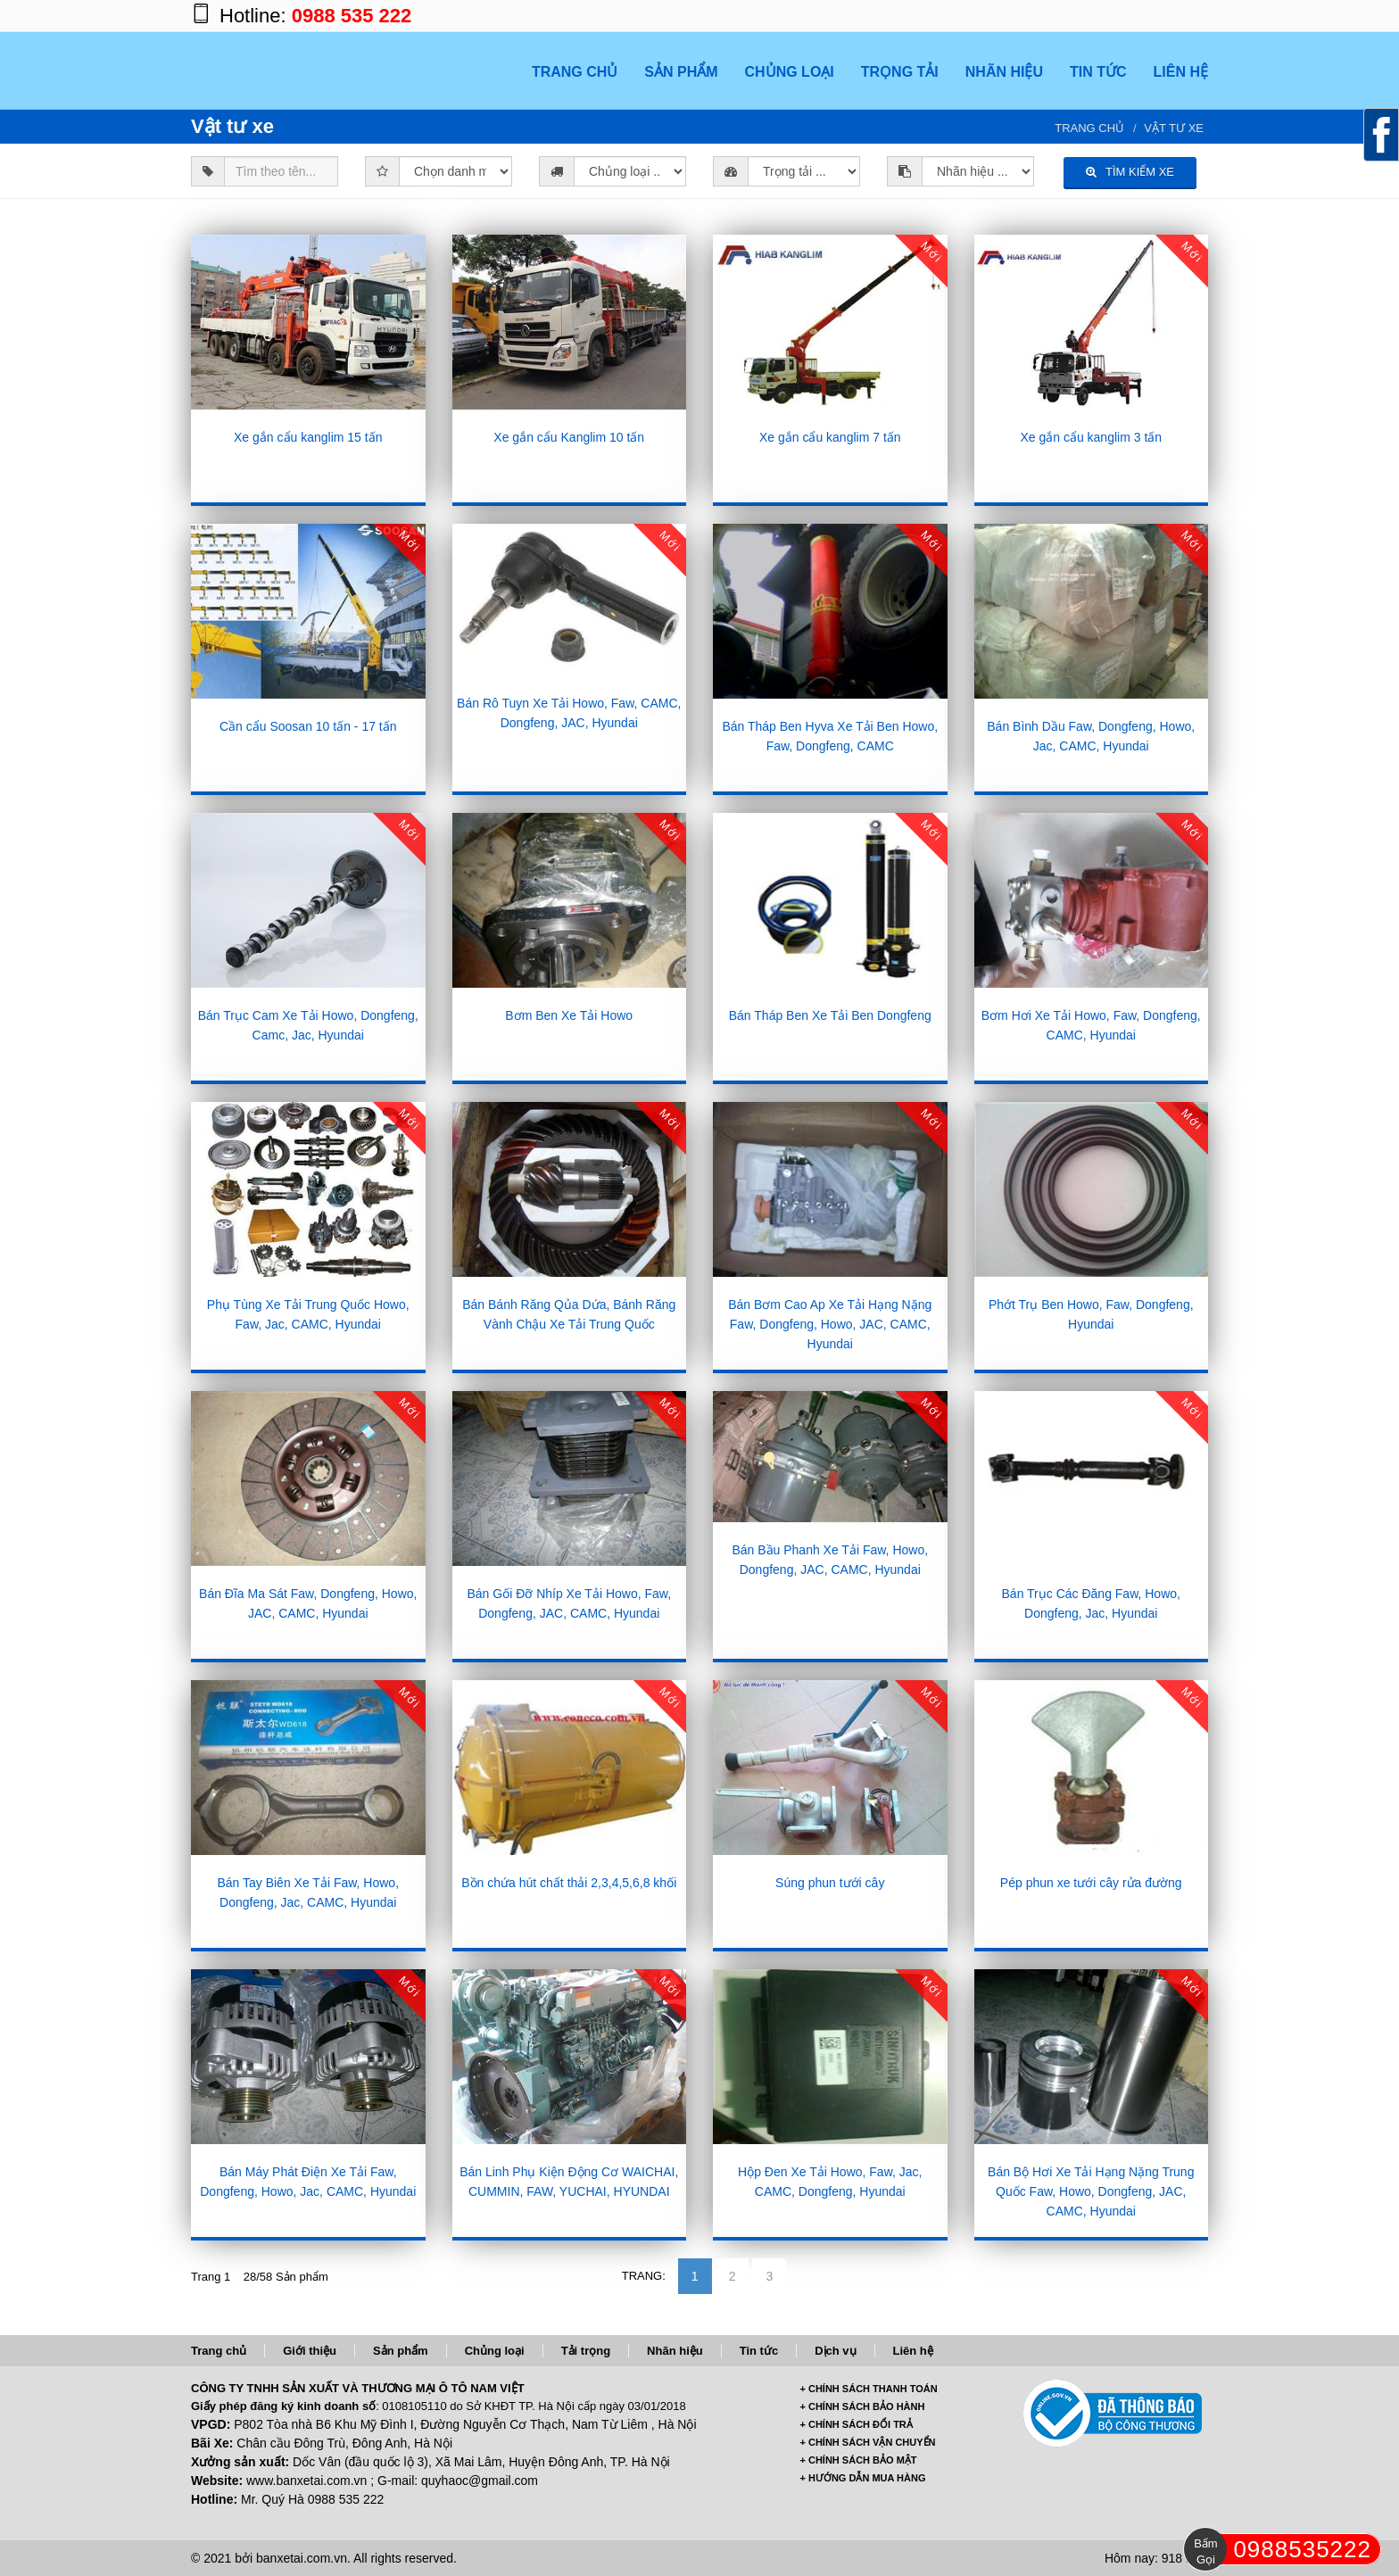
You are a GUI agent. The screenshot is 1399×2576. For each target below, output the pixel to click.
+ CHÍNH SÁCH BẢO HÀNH (862, 2406)
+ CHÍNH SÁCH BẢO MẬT (858, 2460)
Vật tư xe (1174, 128)
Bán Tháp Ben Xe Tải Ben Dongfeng (830, 1015)
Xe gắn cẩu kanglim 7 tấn (830, 437)
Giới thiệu (309, 2350)
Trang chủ (1089, 128)
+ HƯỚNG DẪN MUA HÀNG (863, 2477)
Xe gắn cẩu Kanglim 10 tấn (568, 437)
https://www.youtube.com (1190, 15)
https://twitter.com (1154, 15)
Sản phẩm (400, 2350)
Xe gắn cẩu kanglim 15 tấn (308, 437)
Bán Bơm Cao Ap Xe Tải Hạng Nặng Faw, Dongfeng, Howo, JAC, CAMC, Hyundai (829, 1324)
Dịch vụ (835, 2350)
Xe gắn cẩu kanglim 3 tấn (1091, 437)
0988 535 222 (352, 15)
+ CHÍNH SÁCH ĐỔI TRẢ (856, 2424)
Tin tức (759, 2350)
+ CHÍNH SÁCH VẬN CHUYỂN (868, 2442)
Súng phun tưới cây (829, 1883)
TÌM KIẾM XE (1130, 171)
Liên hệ (913, 2350)
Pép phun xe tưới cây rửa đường (1091, 1883)
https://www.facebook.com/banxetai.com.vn (1083, 15)
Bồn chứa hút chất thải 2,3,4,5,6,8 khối (568, 1883)
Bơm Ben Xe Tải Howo (569, 1015)
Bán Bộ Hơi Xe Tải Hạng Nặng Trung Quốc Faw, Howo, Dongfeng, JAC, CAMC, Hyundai (1091, 2191)
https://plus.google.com (1119, 15)
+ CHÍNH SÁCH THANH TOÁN (869, 2388)
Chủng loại (495, 2350)
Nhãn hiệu (675, 2350)
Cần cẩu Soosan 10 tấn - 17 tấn (308, 726)
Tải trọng (585, 2350)
